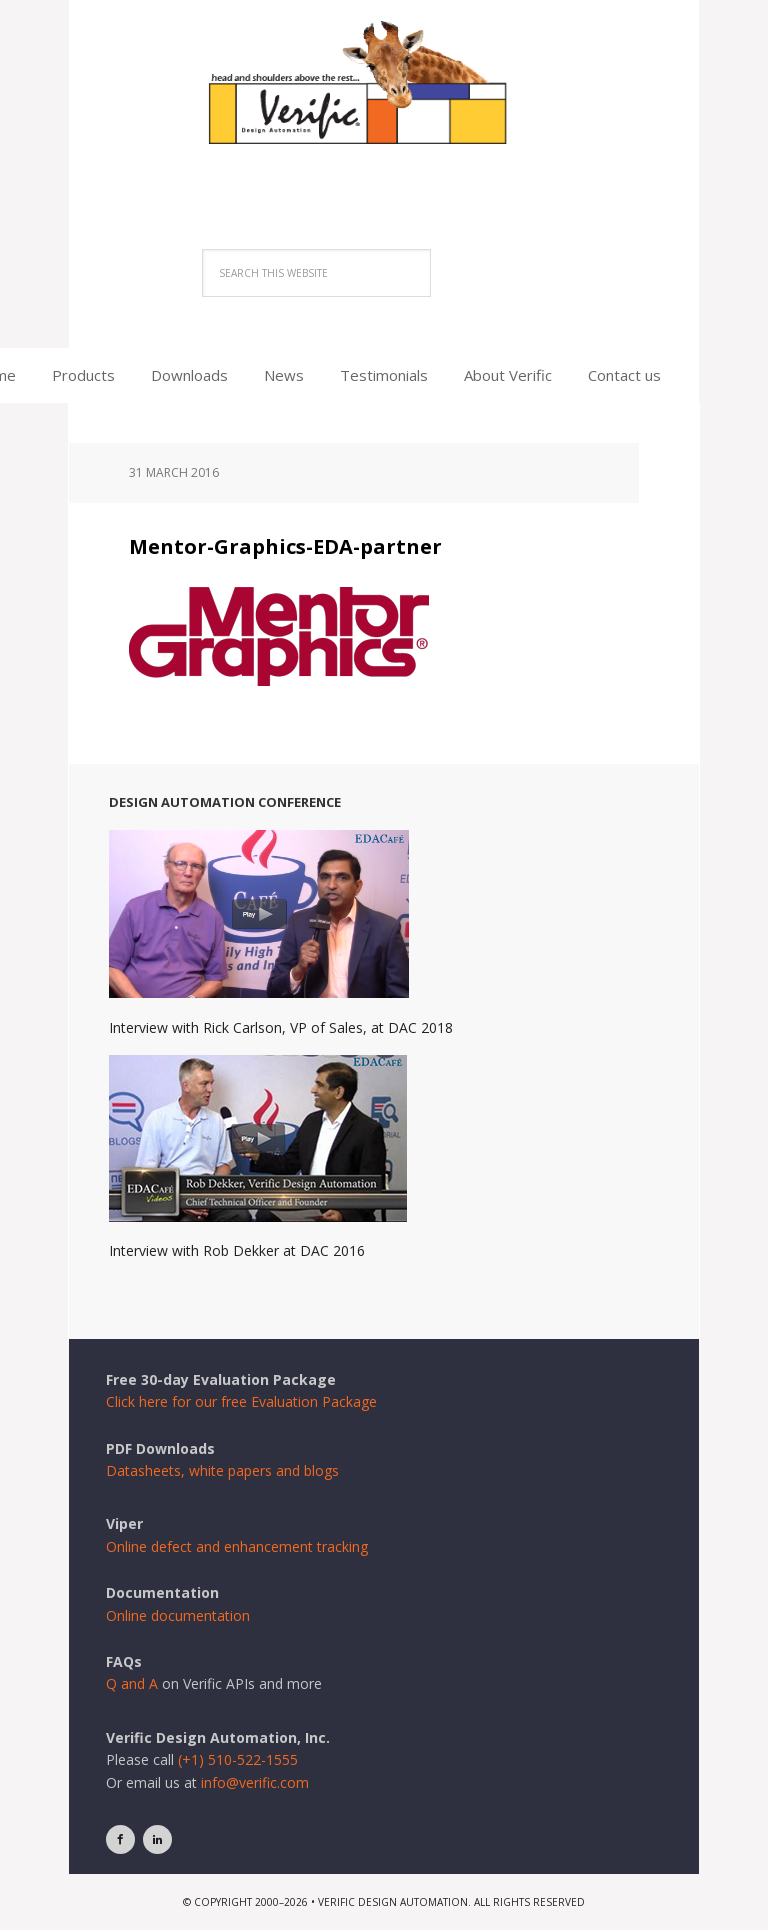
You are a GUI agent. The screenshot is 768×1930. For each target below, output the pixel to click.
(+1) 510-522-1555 (238, 1759)
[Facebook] (120, 1839)
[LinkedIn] (157, 1839)
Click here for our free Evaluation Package (241, 1401)
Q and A (132, 1683)
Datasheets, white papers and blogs (222, 1470)
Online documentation (178, 1615)
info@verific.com (255, 1782)
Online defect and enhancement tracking (237, 1546)
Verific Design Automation (384, 102)
